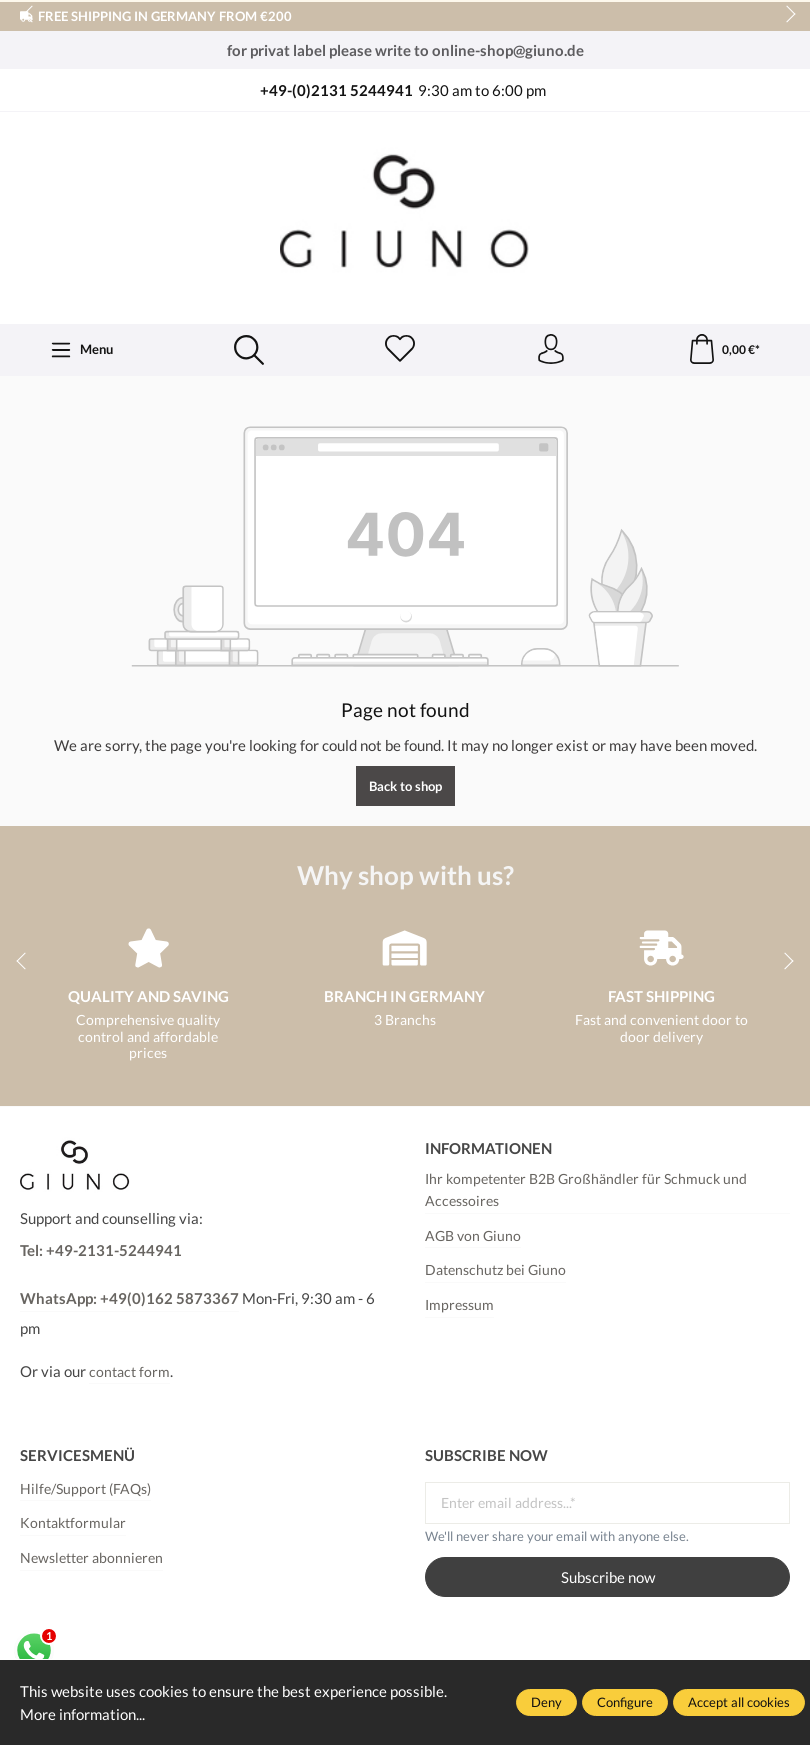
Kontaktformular (73, 1523)
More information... (82, 1714)
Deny (546, 1702)
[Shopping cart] (723, 350)
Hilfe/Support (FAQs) (85, 1489)
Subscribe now (608, 1577)
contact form (129, 1372)
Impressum (459, 1305)
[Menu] (81, 350)
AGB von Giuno (473, 1236)
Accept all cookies (739, 1702)
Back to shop (405, 786)
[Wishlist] (400, 350)
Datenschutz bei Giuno (495, 1270)
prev (30, 15)
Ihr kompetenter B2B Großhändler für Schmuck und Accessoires (586, 1190)
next (785, 15)
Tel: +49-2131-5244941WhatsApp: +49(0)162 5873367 (129, 1274)
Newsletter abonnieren (91, 1558)
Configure (625, 1702)
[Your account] (551, 350)
